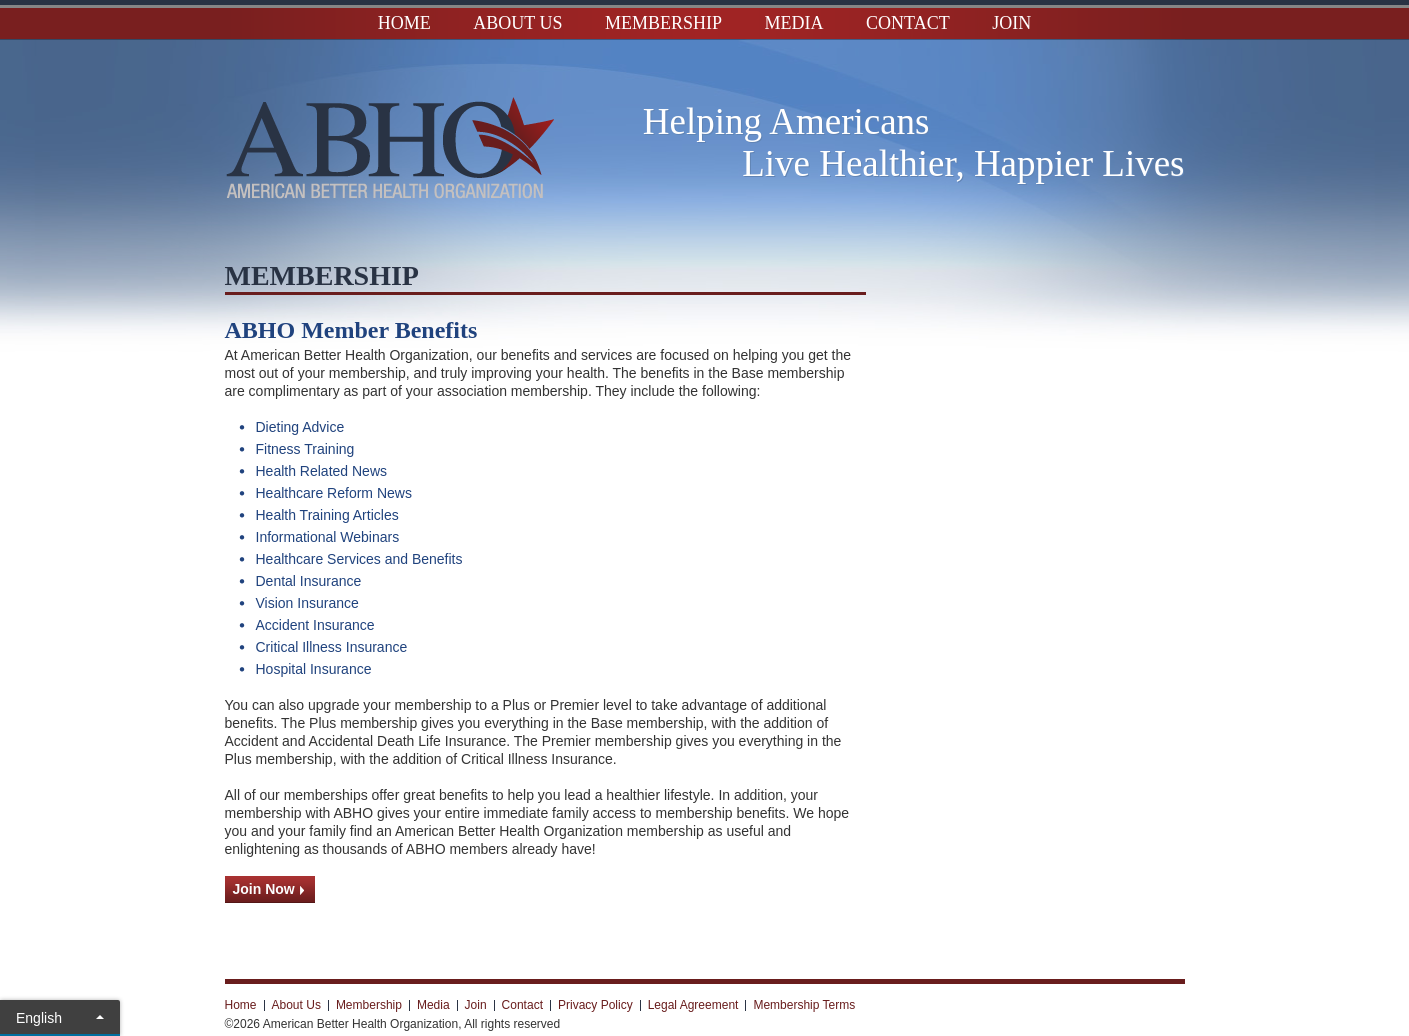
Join (1011, 23)
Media (794, 23)
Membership (663, 23)
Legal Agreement (693, 1005)
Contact (908, 23)
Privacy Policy (595, 1005)
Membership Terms (804, 1005)
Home (404, 23)
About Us (517, 23)
